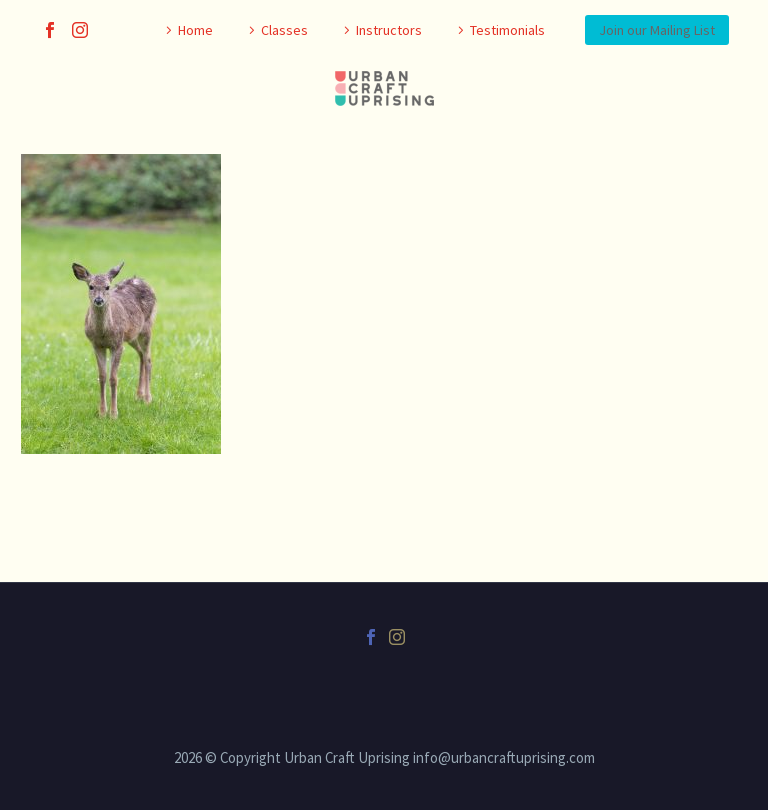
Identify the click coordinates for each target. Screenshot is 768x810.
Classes (284, 30)
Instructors (389, 30)
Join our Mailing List (657, 30)
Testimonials (507, 30)
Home (195, 30)
